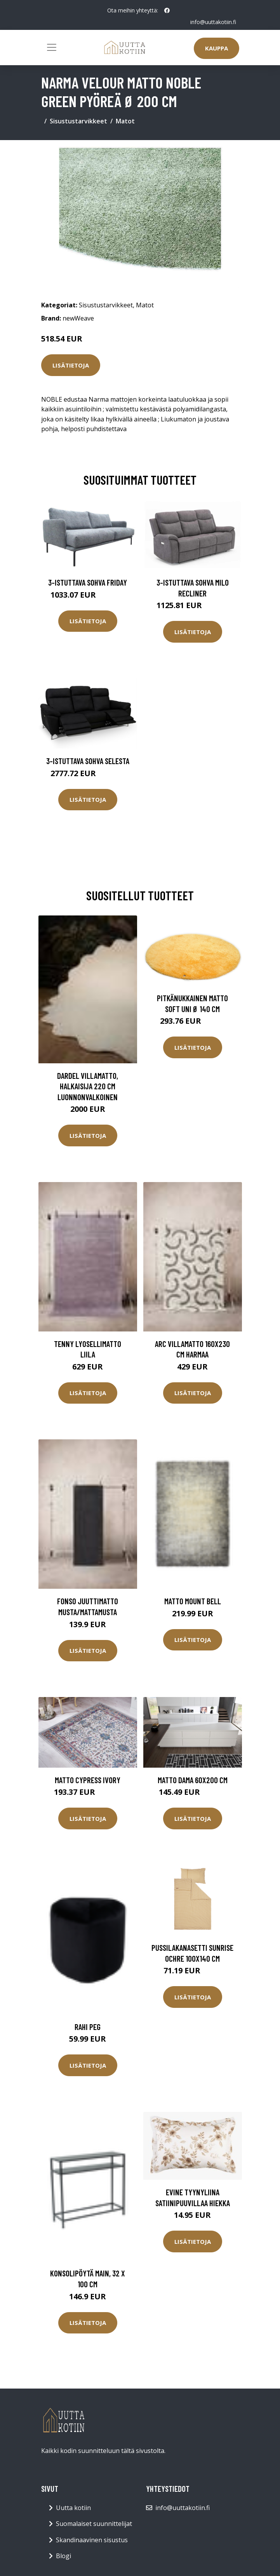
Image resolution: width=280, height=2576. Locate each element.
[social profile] (167, 10)
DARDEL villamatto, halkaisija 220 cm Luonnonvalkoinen (87, 1086)
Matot (125, 121)
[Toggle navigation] (51, 47)
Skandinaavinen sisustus (92, 2540)
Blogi (63, 2556)
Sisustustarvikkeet (78, 121)
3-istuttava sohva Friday (87, 582)
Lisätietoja (70, 365)
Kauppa (216, 48)
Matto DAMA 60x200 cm (193, 1780)
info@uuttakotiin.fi (213, 22)
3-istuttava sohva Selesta (87, 761)
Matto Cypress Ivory (87, 1780)
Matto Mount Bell (192, 1601)
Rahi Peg (88, 2027)
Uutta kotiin (73, 2507)
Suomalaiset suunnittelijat (94, 2523)
